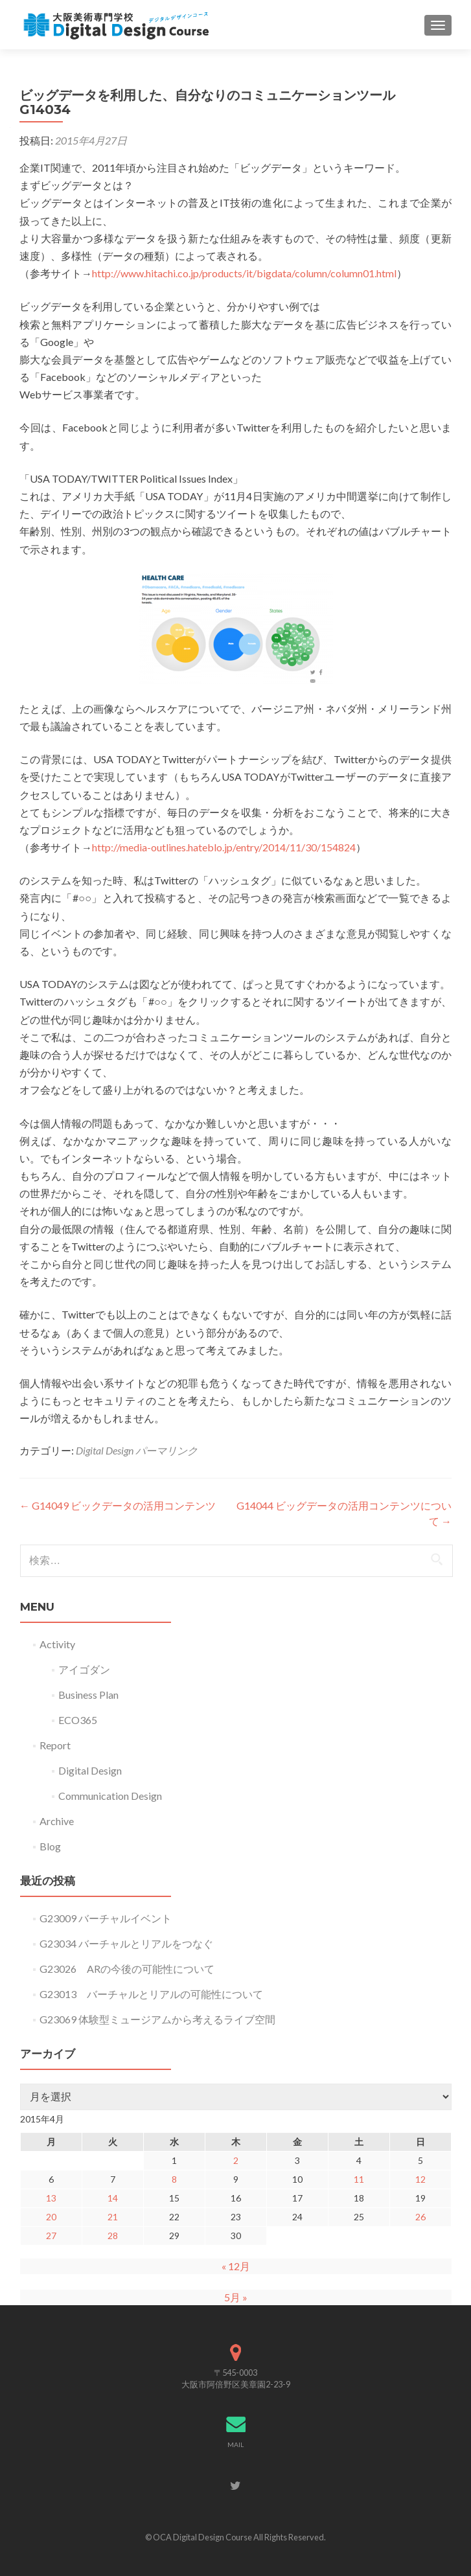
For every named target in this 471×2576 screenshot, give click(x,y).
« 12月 (236, 2266)
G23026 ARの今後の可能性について (127, 1968)
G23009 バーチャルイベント (106, 1918)
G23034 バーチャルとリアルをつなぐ (126, 1943)
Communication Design (110, 1795)
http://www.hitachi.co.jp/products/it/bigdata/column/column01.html (244, 273)
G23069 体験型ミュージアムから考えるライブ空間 (157, 2019)
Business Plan (88, 1694)
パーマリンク (166, 1450)
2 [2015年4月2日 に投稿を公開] (235, 2160)
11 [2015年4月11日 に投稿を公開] (359, 2179)
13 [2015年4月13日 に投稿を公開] (51, 2197)
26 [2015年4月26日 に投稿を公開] (420, 2216)
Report (55, 1745)
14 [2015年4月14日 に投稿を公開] (113, 2197)
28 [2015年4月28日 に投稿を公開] (113, 2235)
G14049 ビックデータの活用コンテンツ (117, 1505)
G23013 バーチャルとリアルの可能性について (151, 1994)
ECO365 (77, 1720)
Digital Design (104, 1450)
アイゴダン (84, 1669)
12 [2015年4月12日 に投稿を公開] (420, 2179)
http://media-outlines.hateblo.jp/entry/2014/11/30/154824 (224, 847)
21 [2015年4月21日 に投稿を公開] (113, 2216)
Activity (57, 1644)
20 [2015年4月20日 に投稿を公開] (51, 2216)
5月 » (235, 2297)
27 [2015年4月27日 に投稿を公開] (51, 2235)
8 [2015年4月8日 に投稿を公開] (174, 2179)
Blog (50, 1846)
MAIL (235, 2444)
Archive (57, 1821)
